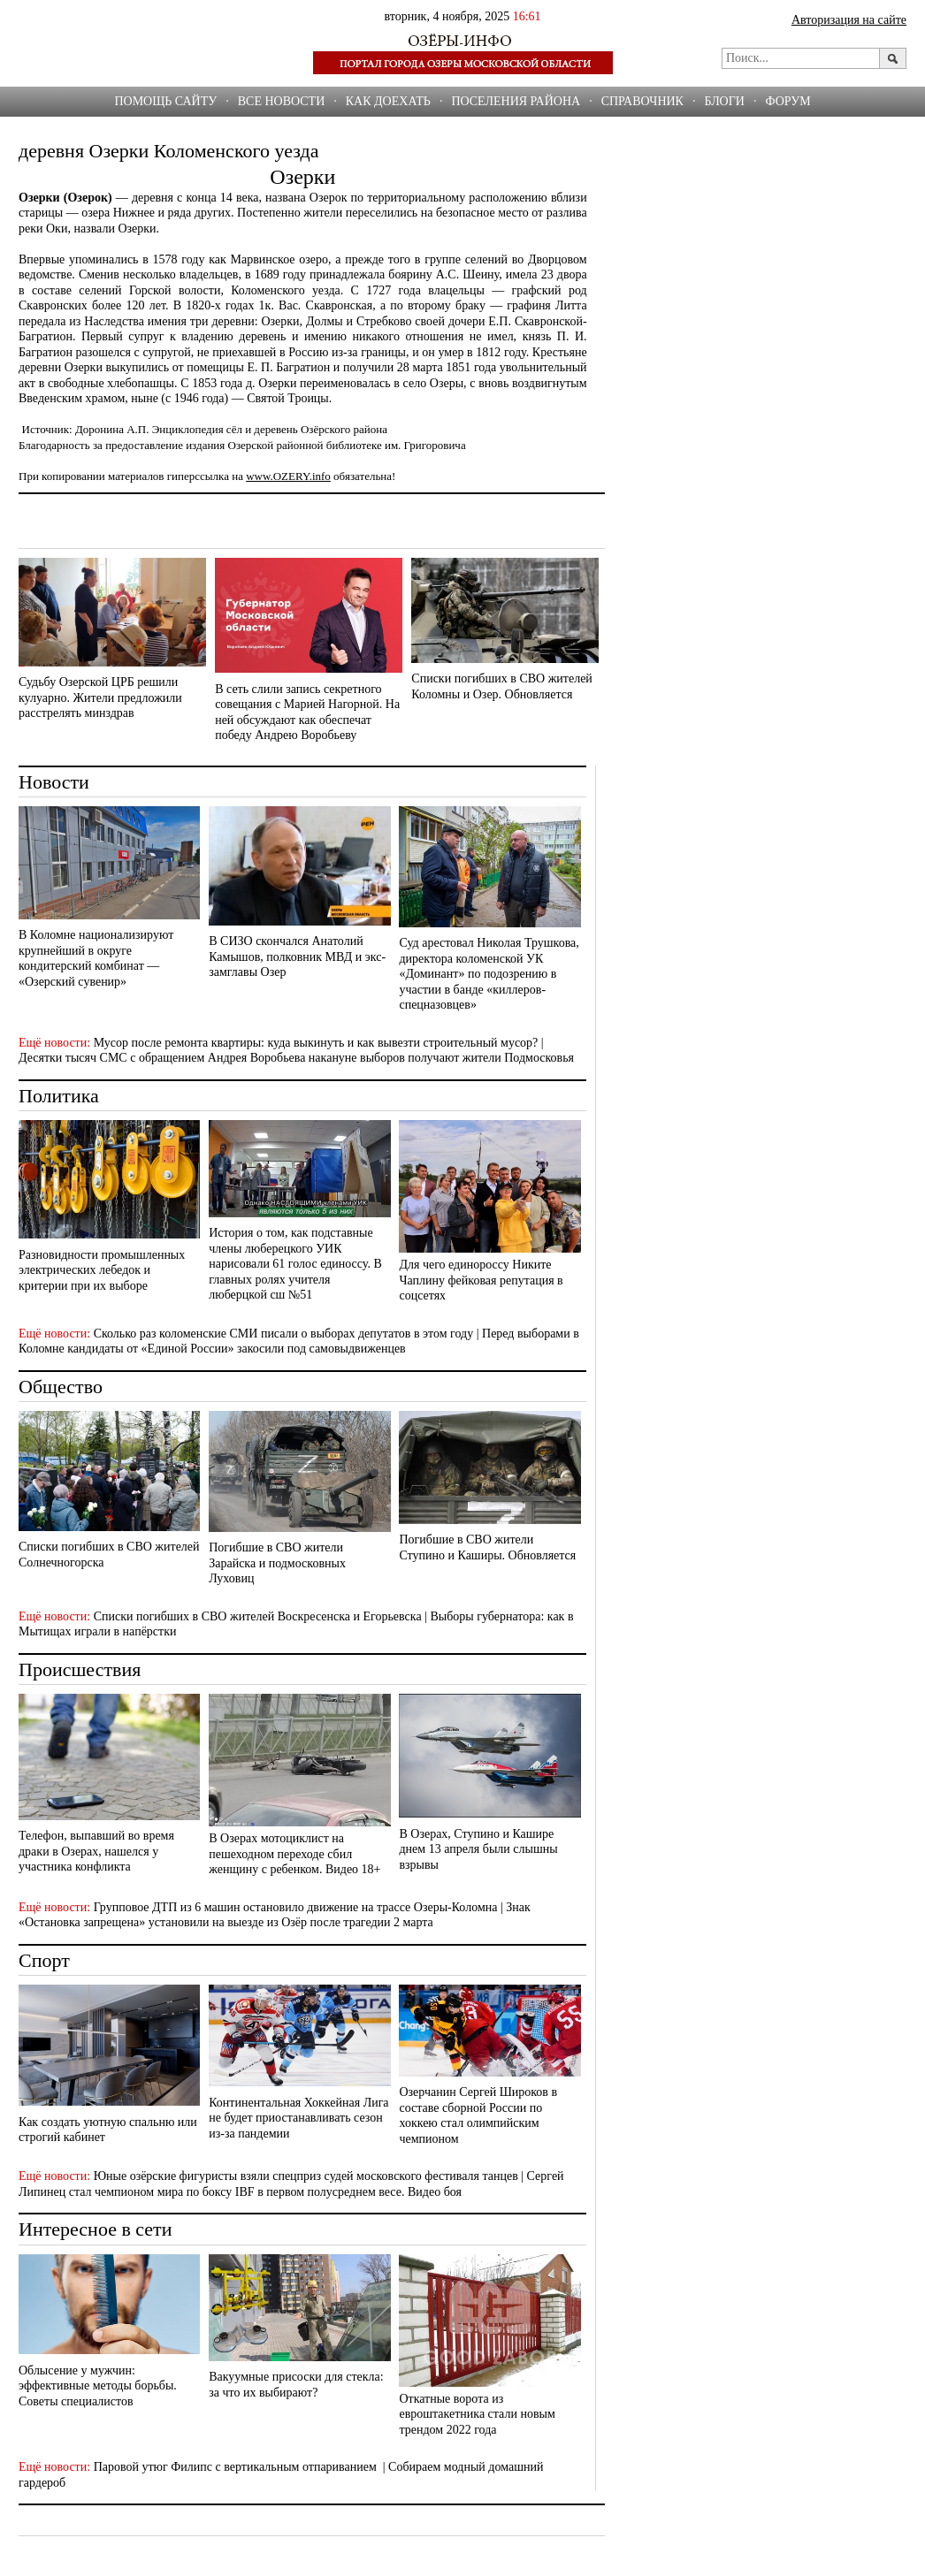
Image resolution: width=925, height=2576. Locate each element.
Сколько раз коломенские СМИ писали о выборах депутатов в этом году (284, 1333)
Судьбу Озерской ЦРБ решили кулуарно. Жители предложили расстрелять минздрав (100, 697)
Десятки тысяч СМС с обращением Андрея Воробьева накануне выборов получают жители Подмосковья (296, 1057)
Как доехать (388, 101)
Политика (59, 1096)
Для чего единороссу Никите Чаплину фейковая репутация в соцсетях (480, 1280)
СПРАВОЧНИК (642, 101)
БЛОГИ (724, 101)
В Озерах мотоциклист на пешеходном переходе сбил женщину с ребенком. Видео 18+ (294, 1854)
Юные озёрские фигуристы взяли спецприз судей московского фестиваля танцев (306, 2176)
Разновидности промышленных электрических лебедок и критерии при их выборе (102, 1270)
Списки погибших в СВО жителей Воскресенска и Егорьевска (258, 1616)
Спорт (44, 1960)
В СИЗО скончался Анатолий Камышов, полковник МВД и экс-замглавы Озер (297, 956)
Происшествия (80, 1669)
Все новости (281, 101)
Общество (61, 1387)
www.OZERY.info (288, 476)
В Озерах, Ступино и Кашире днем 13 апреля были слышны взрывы (478, 1849)
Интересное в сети (95, 2229)
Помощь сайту (165, 101)
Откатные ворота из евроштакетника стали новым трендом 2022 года (476, 2414)
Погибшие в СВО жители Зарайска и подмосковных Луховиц (277, 1563)
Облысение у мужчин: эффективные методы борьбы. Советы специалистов (98, 2386)
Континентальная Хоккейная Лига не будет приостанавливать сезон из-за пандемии (298, 2118)
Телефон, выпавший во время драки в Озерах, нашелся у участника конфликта (96, 1851)
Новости (54, 782)
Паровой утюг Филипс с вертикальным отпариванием (237, 2466)
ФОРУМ (787, 101)
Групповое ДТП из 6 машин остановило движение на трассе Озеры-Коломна (296, 1907)
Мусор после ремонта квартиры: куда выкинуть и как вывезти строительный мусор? (316, 1042)
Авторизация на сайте (848, 20)
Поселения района (515, 101)
